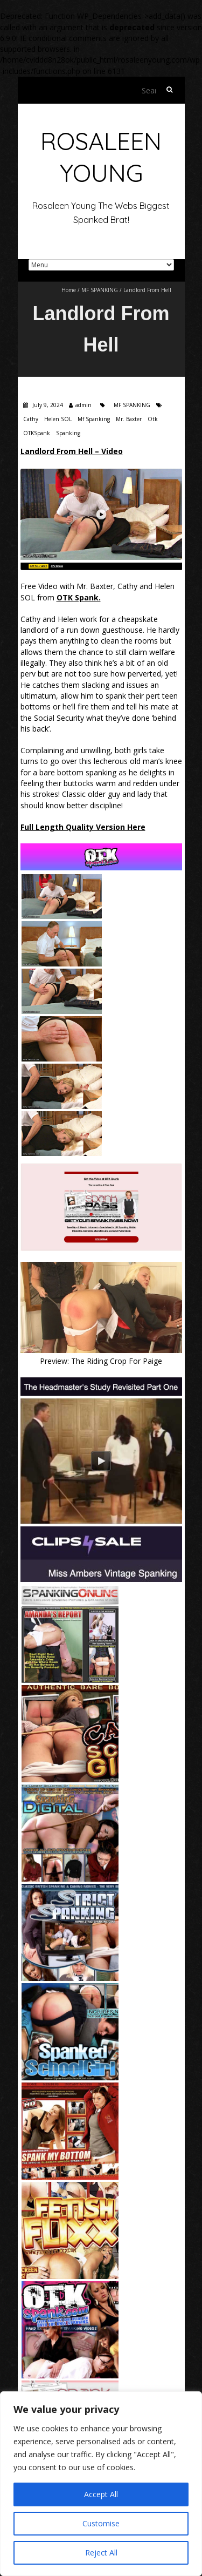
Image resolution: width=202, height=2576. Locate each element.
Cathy (30, 419)
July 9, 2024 (47, 405)
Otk (153, 419)
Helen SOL (58, 419)
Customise (101, 2523)
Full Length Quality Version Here (82, 827)
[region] (101, 2483)
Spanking (68, 433)
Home (68, 290)
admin (83, 405)
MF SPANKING (99, 290)
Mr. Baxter (129, 419)
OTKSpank (36, 433)
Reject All (101, 2552)
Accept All (101, 2494)
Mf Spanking (94, 419)
